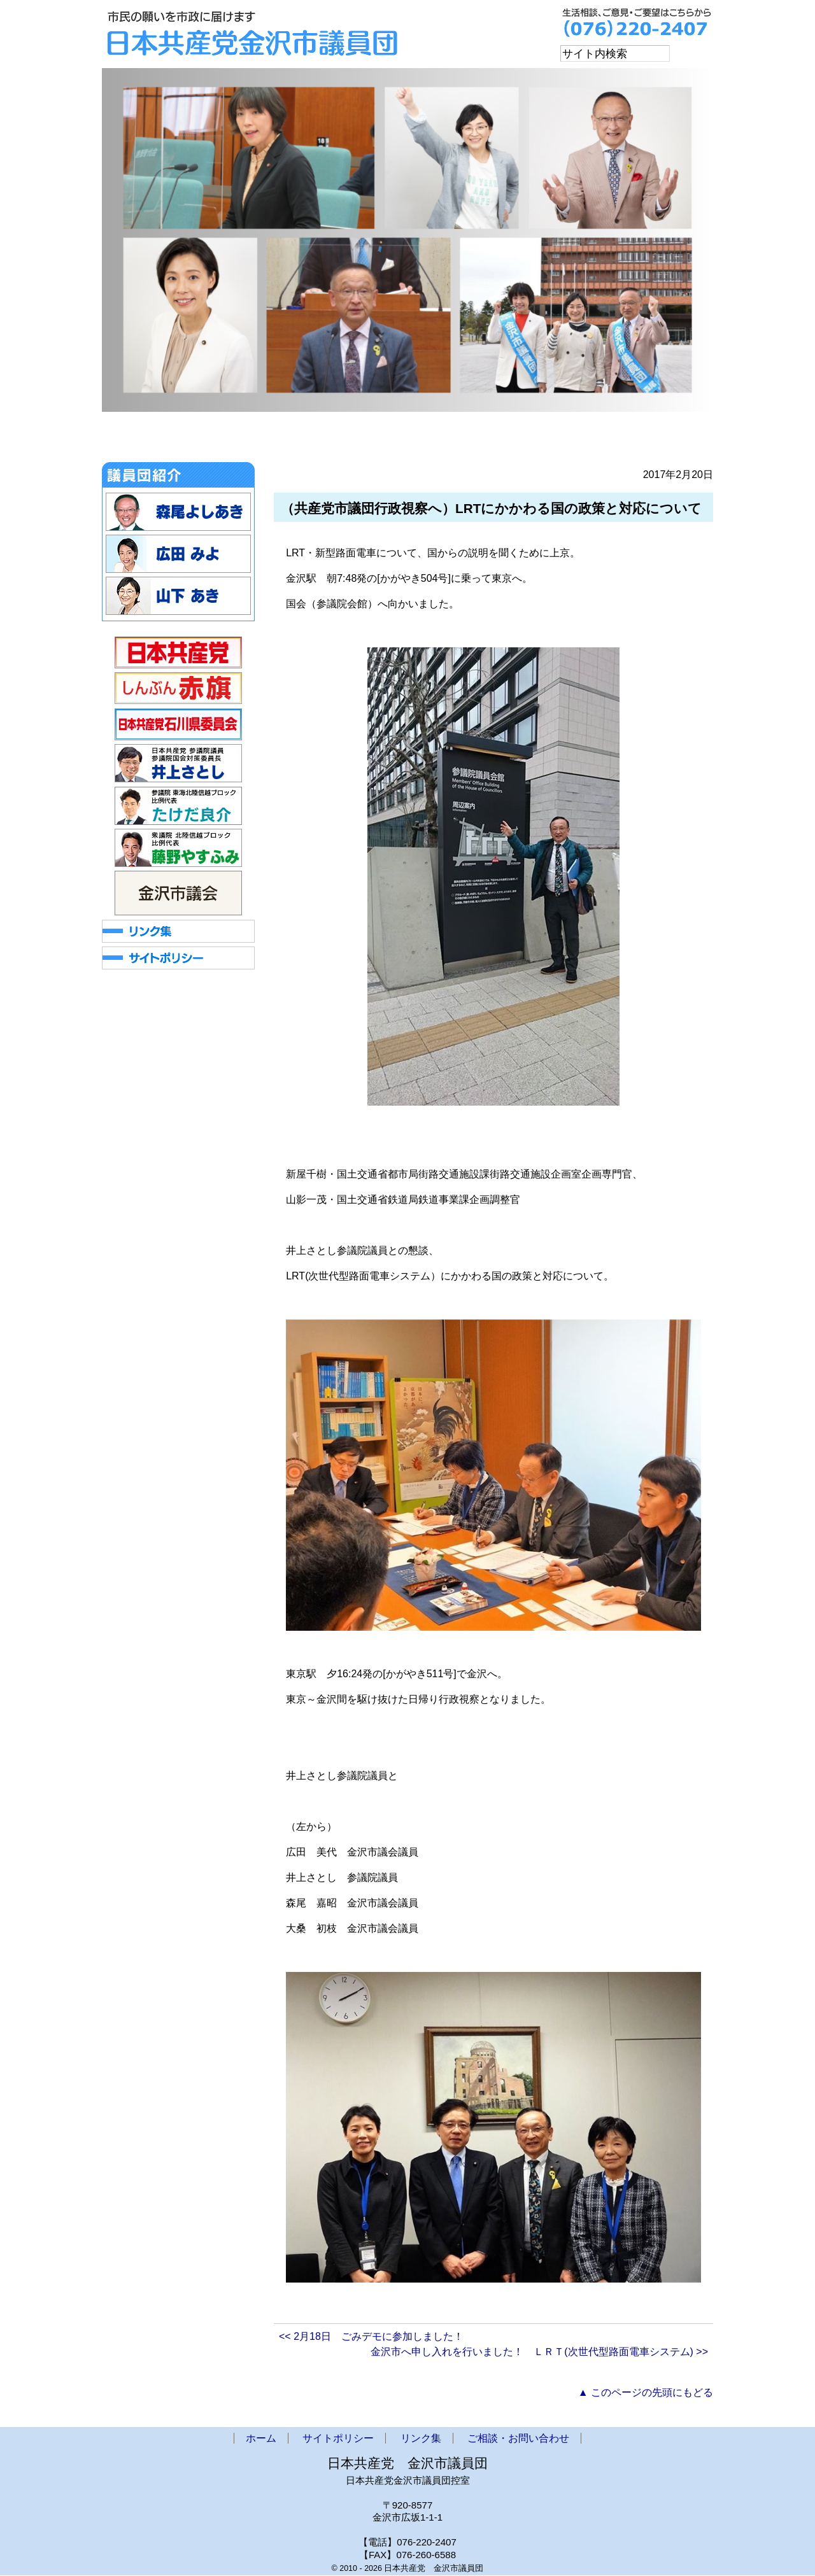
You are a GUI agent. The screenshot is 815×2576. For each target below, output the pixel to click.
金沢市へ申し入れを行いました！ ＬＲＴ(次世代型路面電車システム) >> (539, 2352)
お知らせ (209, 440)
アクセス (551, 440)
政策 (476, 440)
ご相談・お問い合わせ (651, 440)
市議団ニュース (390, 440)
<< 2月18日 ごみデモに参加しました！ (371, 2337)
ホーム (134, 440)
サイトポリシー (338, 2438)
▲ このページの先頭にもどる (645, 2393)
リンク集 (420, 2438)
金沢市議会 (295, 440)
